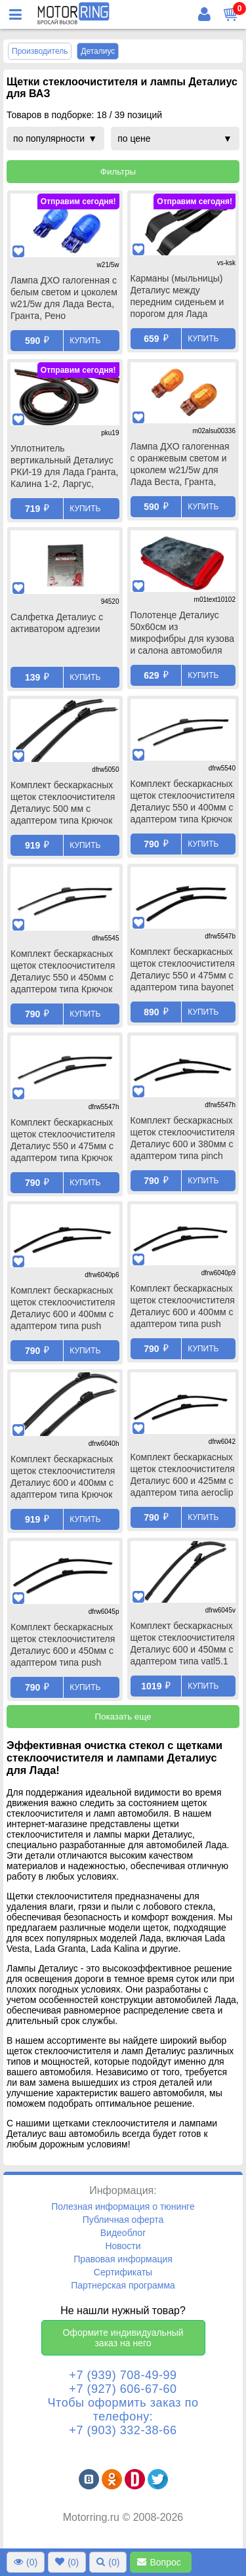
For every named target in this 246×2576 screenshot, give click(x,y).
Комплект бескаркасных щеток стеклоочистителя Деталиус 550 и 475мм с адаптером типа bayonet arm (183, 970)
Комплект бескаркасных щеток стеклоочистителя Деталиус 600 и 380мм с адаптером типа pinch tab (183, 1139)
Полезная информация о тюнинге (122, 2206)
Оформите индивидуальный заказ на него (122, 2337)
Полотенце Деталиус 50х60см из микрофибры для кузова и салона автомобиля (182, 633)
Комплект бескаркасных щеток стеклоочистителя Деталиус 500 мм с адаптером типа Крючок (62, 803)
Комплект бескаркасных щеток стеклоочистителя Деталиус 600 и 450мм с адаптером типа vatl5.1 (183, 1643)
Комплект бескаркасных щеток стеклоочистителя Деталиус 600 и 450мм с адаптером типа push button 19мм (62, 1646)
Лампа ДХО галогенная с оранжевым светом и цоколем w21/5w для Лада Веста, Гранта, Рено (180, 465)
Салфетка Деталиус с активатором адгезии (56, 623)
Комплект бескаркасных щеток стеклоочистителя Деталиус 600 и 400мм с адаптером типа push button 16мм (62, 1309)
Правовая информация (123, 2259)
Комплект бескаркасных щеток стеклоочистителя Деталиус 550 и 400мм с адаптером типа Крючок (183, 801)
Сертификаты (123, 2272)
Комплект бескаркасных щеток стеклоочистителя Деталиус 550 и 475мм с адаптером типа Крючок (62, 1140)
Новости (122, 2246)
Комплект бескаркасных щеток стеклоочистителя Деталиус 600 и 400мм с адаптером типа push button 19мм (183, 1307)
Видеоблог (123, 2233)
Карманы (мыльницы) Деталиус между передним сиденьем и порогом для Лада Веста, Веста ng (177, 297)
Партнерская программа (123, 2285)
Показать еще (122, 1716)
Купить (85, 340)
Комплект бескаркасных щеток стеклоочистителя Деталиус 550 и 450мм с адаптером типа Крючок (62, 971)
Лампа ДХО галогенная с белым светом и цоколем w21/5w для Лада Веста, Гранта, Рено (63, 298)
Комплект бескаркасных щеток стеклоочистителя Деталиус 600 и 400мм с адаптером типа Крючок (62, 1477)
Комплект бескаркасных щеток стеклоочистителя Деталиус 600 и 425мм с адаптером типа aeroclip (183, 1475)
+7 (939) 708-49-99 (122, 2375)
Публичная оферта (123, 2219)
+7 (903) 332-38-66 (122, 2430)
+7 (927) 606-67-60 (122, 2389)
